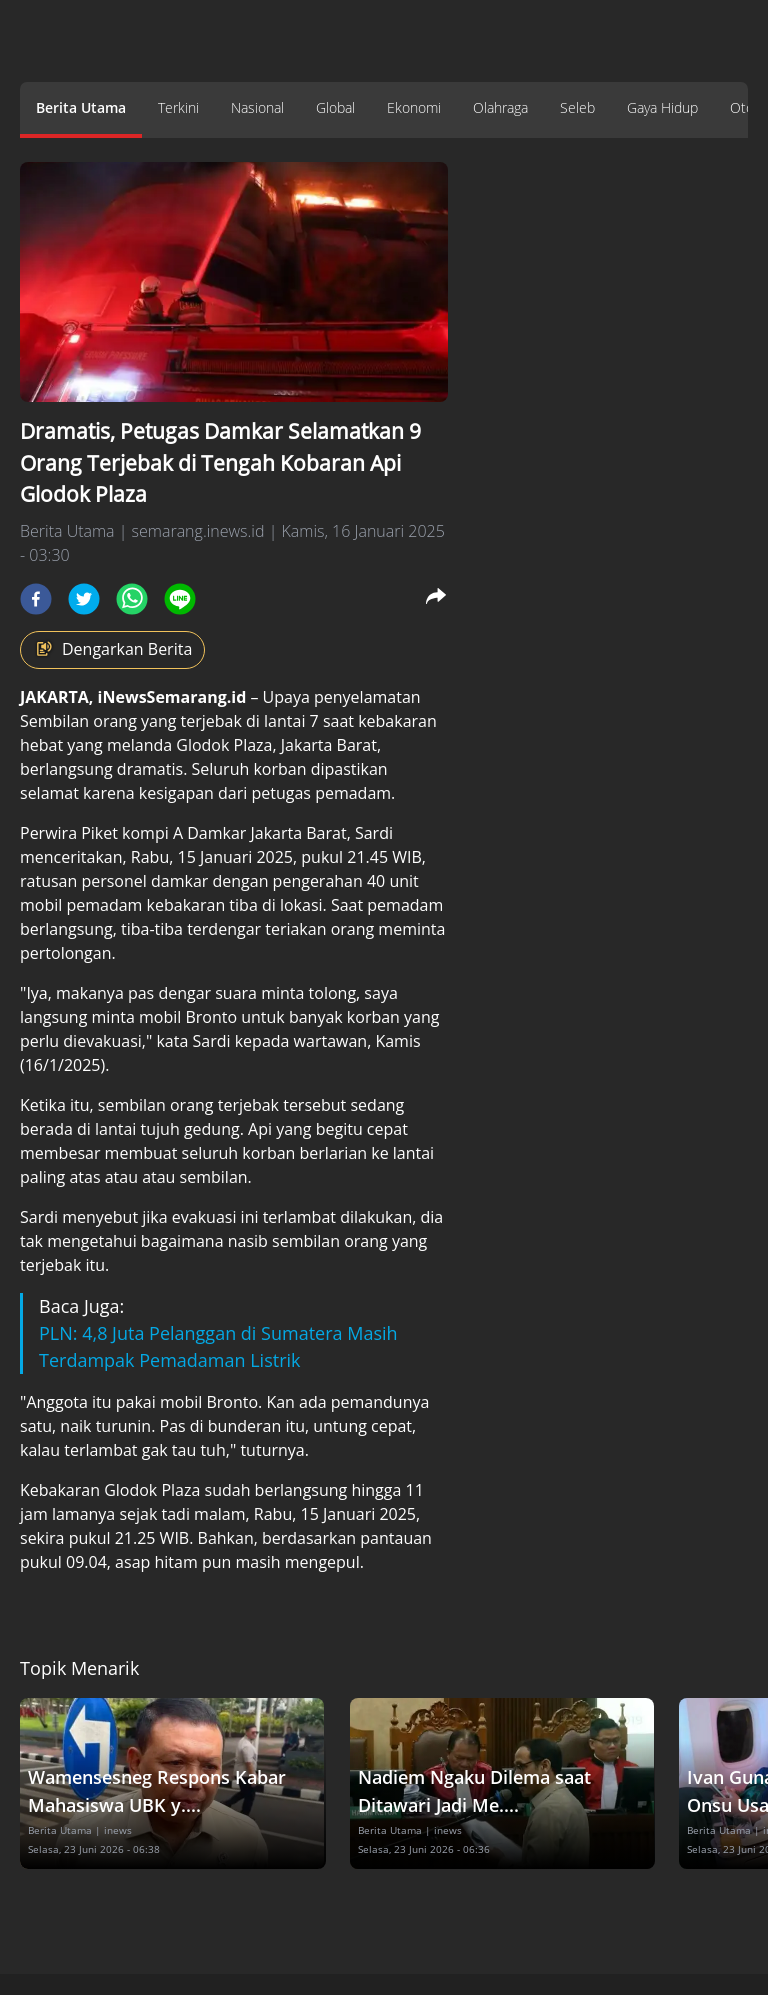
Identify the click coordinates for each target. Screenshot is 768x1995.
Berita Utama (81, 107)
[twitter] (84, 599)
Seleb (577, 107)
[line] (180, 599)
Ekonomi (414, 107)
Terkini (178, 107)
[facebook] (36, 599)
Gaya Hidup (662, 107)
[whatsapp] (132, 599)
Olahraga (500, 107)
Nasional (257, 107)
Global (335, 107)
